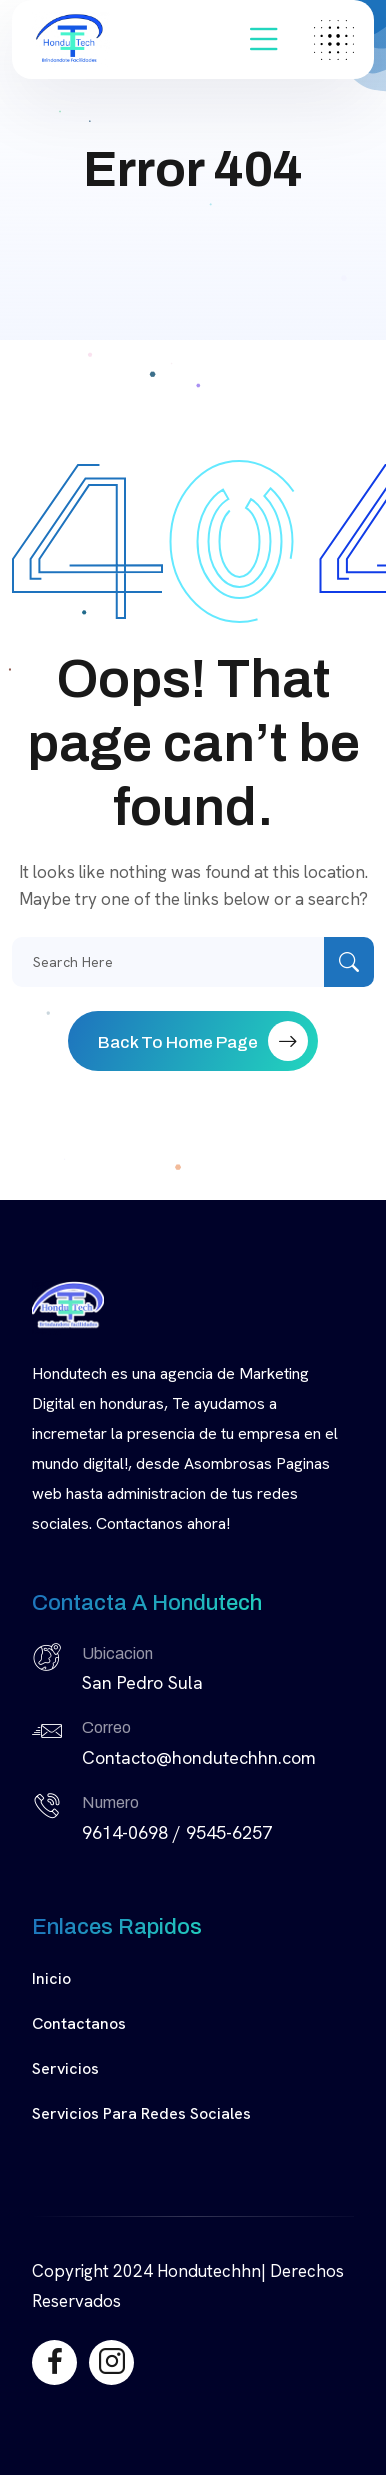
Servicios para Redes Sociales (141, 2113)
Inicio (51, 1978)
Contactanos (79, 2023)
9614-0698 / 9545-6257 (177, 1832)
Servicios (65, 2068)
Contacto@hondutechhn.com (199, 1757)
